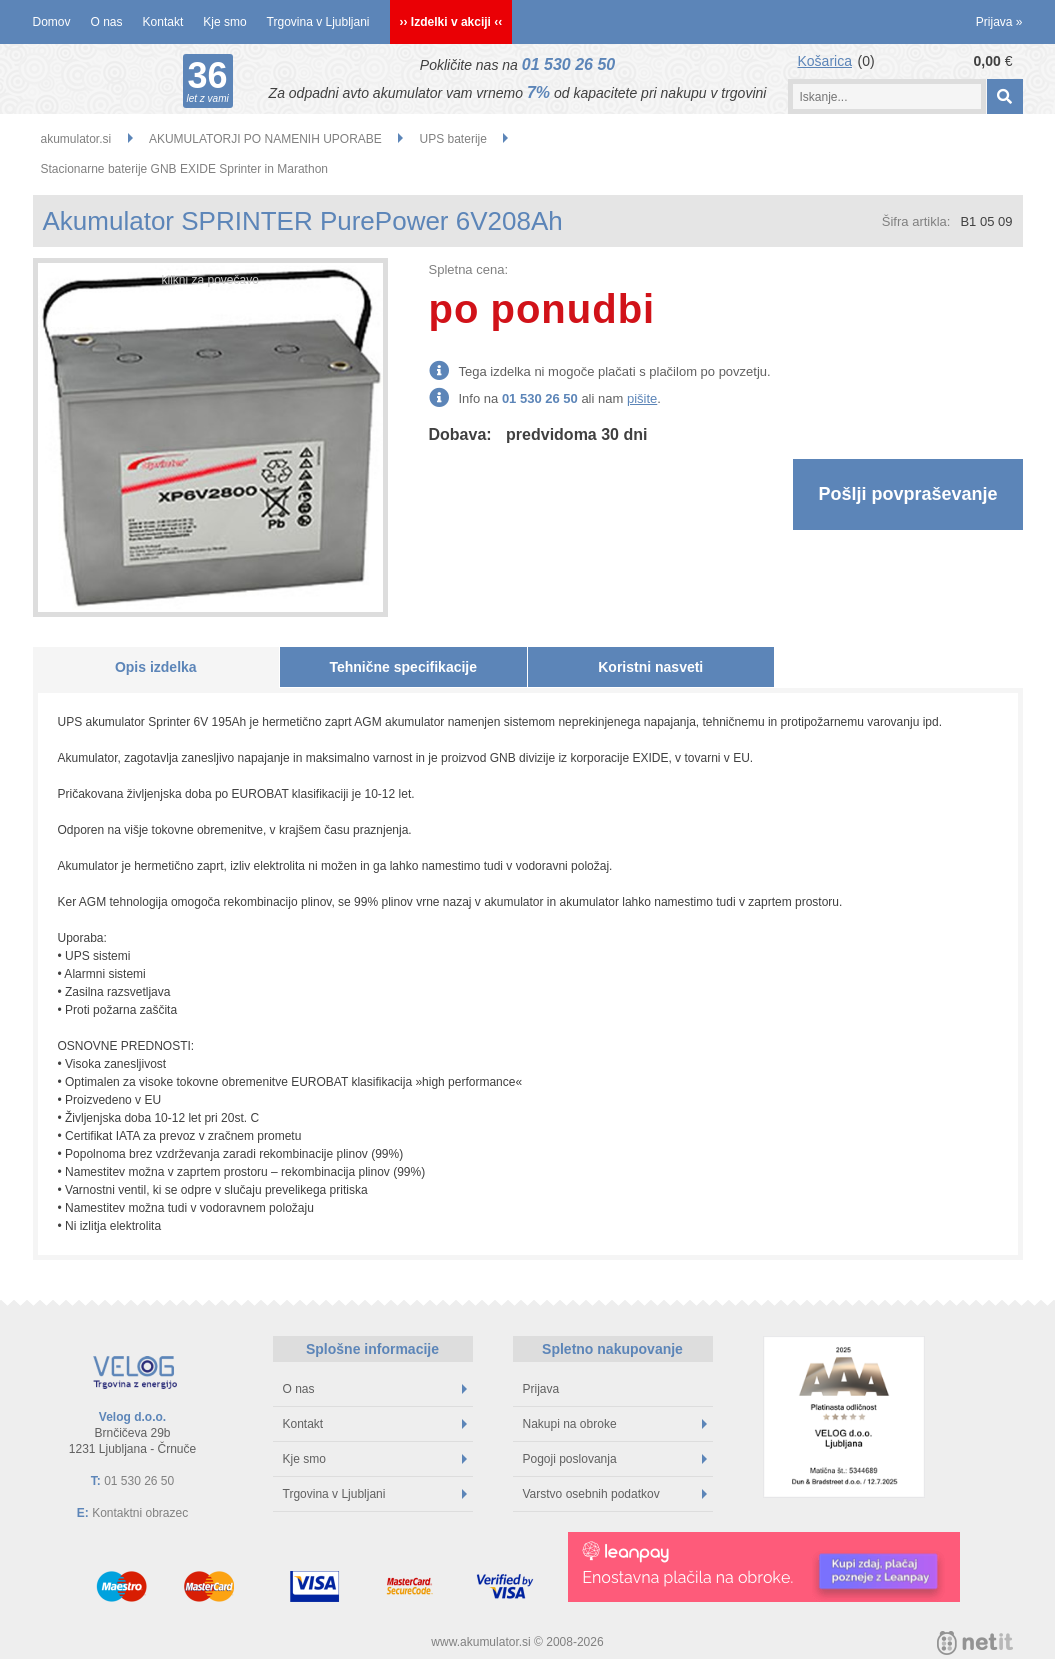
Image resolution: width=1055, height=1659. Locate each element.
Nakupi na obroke (615, 1424)
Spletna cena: (469, 269)
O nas (107, 22)
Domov (52, 22)
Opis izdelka (156, 667)
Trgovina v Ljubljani (318, 22)
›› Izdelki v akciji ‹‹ (451, 22)
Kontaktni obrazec (140, 1513)
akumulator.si (76, 139)
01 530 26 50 (568, 64)
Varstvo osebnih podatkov (615, 1494)
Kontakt (163, 22)
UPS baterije (453, 139)
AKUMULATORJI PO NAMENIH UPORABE (265, 139)
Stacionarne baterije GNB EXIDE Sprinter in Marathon (184, 169)
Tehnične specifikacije (403, 667)
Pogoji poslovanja (615, 1459)
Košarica (825, 61)
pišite (642, 398)
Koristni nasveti (650, 667)
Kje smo (224, 22)
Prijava (999, 22)
